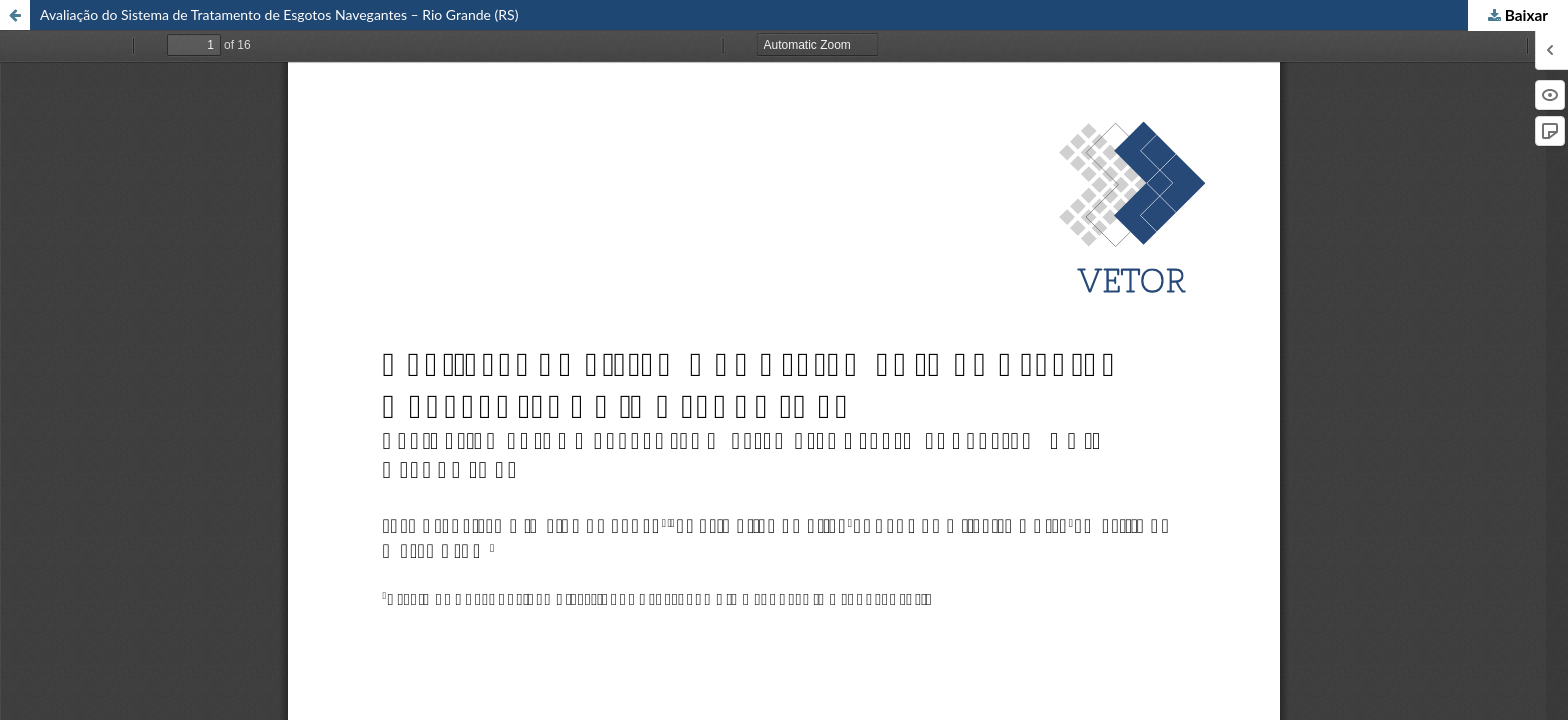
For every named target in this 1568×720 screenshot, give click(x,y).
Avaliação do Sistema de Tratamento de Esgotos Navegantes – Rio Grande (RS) (279, 14)
